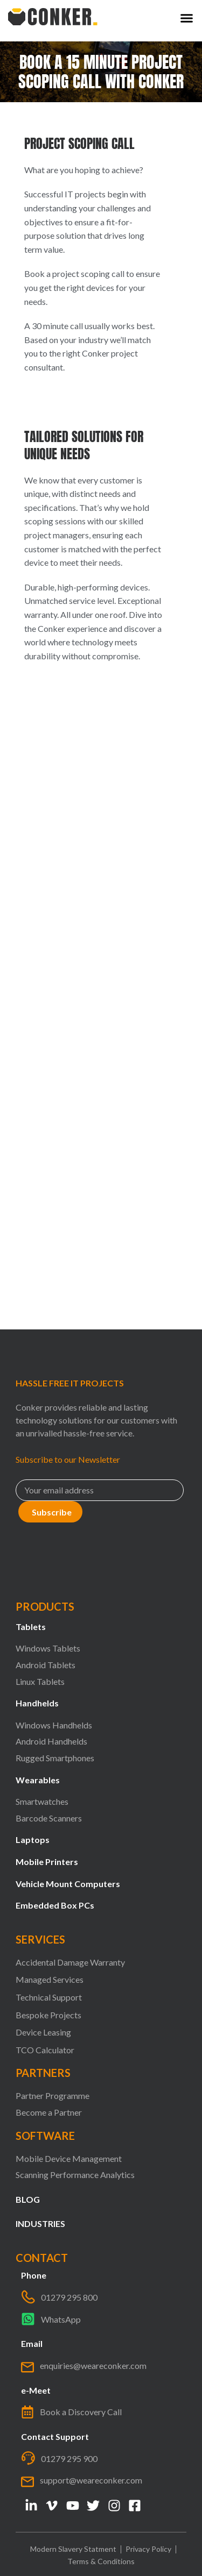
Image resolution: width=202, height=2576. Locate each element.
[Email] (100, 1490)
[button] (187, 18)
